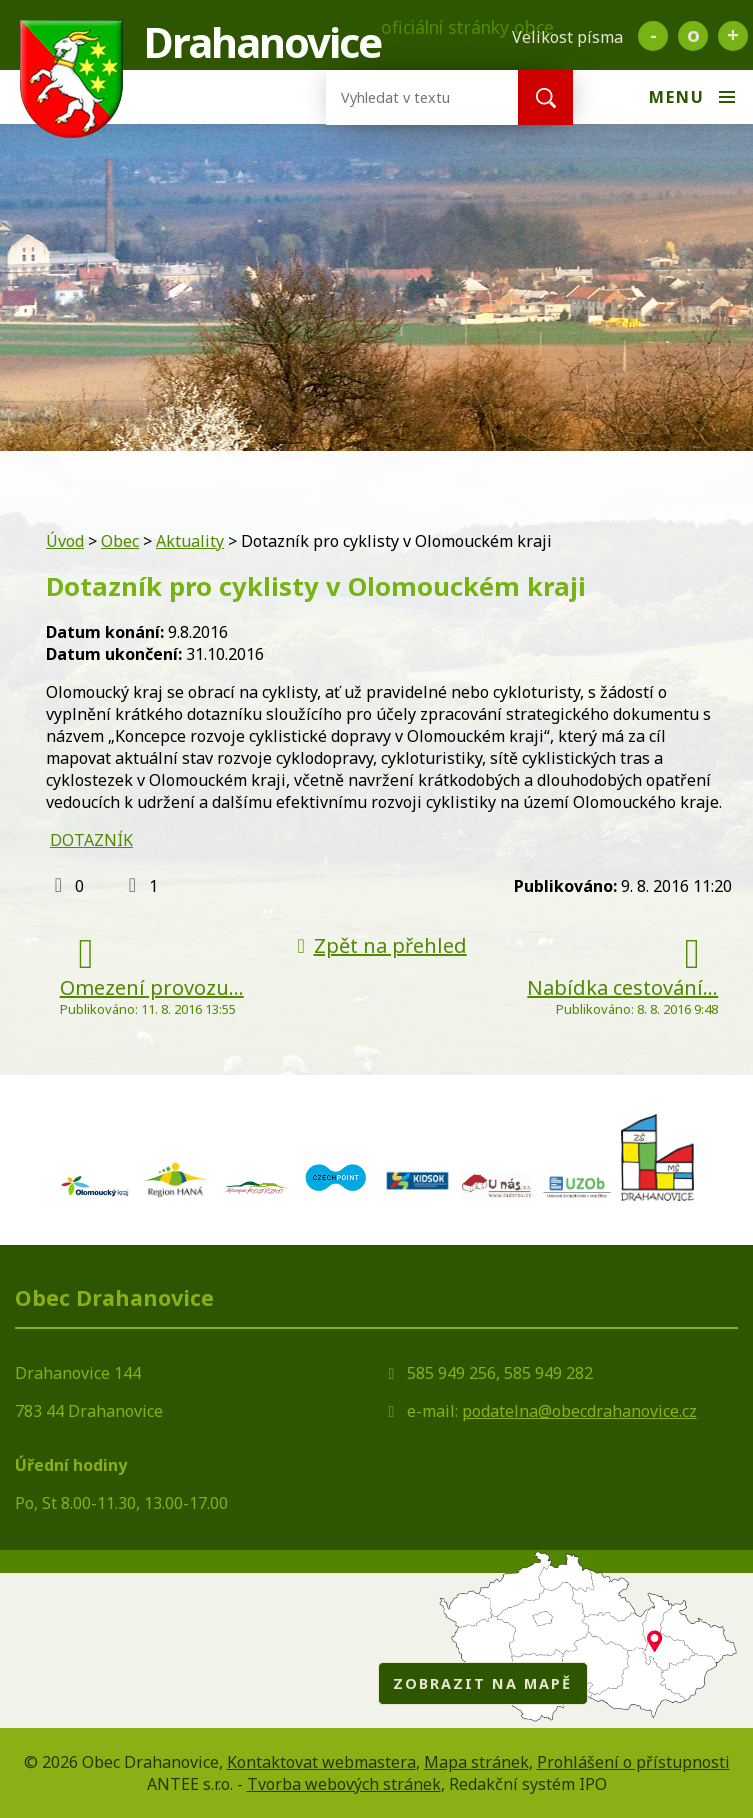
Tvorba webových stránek (344, 1784)
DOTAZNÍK (91, 840)
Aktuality (190, 541)
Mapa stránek (476, 1762)
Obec (120, 541)
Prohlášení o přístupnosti (633, 1762)
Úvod (65, 541)
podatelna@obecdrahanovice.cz (579, 1411)
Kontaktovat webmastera (321, 1762)
